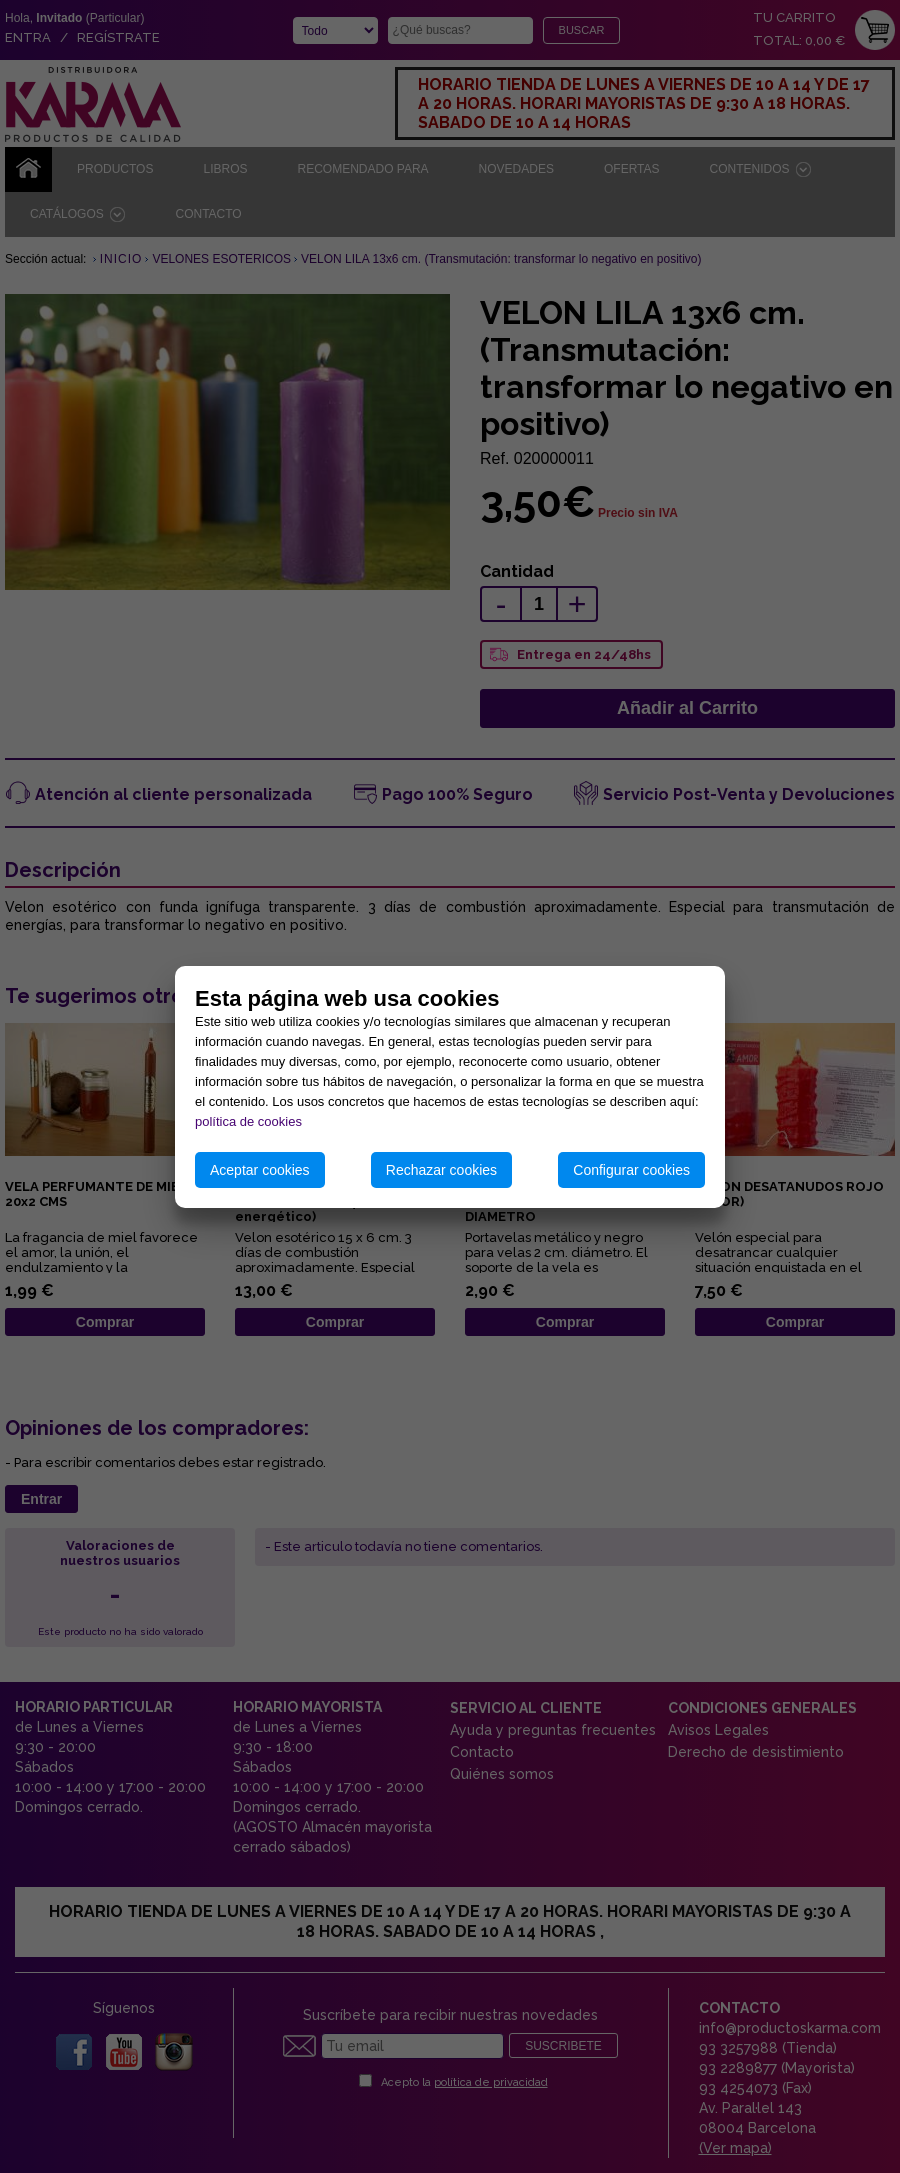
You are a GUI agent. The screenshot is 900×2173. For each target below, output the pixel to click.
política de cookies (248, 1121)
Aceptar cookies (260, 1170)
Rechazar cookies (441, 1170)
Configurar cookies (631, 1170)
